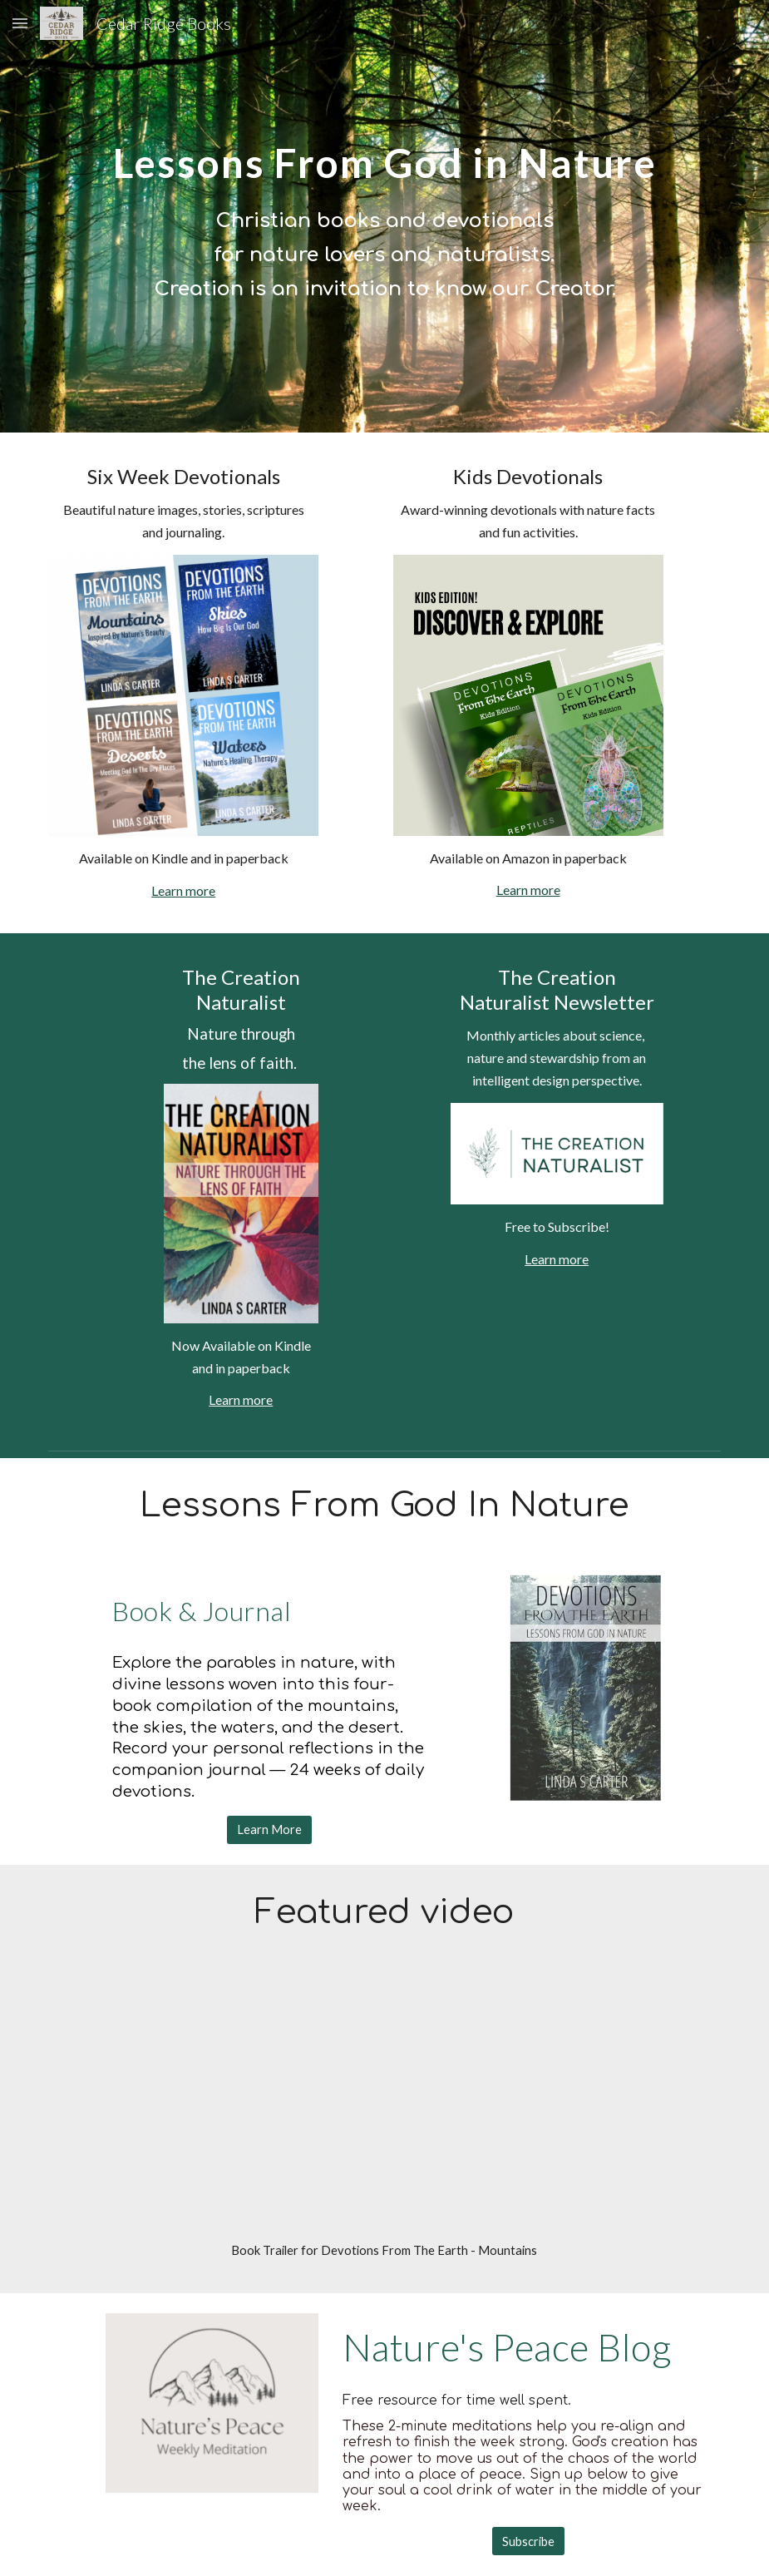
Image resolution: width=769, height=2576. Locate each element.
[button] (20, 23)
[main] (384, 151)
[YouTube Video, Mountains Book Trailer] (384, 2104)
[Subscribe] (528, 2541)
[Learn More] (269, 1830)
